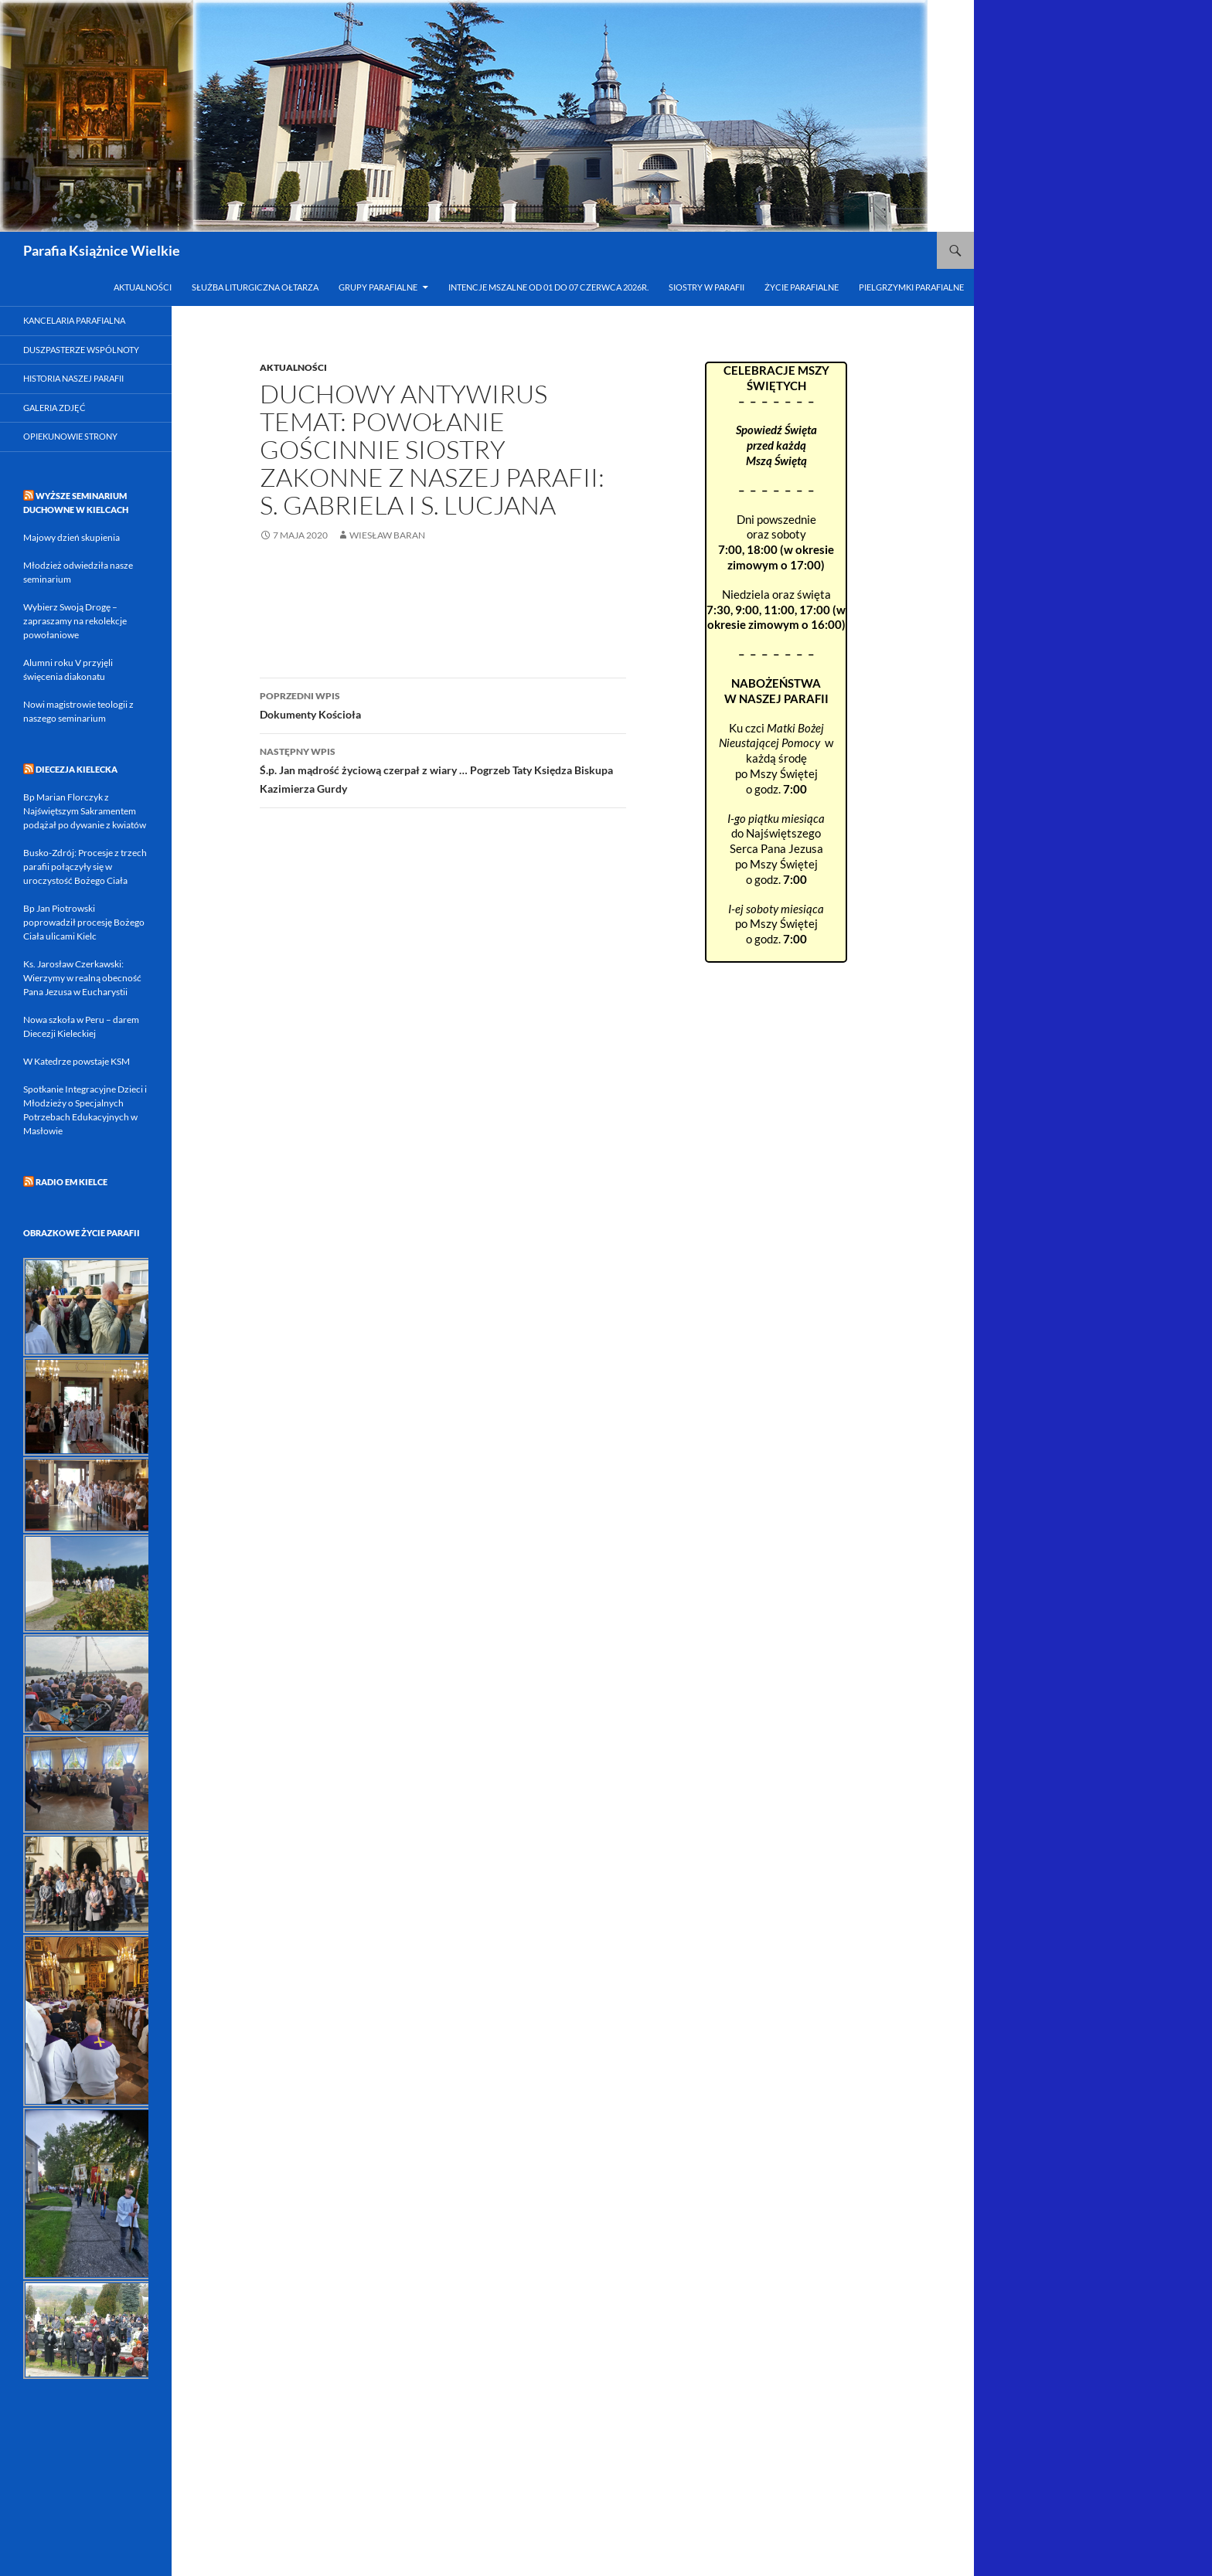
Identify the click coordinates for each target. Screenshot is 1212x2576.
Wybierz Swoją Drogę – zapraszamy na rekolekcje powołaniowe (75, 621)
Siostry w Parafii (706, 287)
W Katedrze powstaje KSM (76, 1061)
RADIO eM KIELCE (71, 1182)
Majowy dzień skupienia (71, 537)
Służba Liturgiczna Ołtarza (255, 287)
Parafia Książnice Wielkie (101, 250)
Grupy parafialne (378, 287)
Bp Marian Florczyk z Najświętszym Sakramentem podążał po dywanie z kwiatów (84, 811)
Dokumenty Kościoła (443, 704)
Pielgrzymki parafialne (911, 287)
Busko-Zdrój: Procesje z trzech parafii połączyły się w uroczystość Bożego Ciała (85, 866)
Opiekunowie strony (70, 436)
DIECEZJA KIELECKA (76, 769)
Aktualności (143, 287)
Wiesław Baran (387, 535)
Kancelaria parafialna (74, 320)
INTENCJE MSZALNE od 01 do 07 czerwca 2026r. (548, 287)
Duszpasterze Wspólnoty (81, 350)
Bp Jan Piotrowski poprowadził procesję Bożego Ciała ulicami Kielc (84, 922)
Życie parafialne (801, 287)
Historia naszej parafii (73, 378)
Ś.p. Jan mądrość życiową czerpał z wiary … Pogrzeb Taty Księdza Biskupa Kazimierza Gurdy (443, 769)
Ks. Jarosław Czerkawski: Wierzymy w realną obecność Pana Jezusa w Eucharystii (82, 977)
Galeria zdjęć (54, 408)
